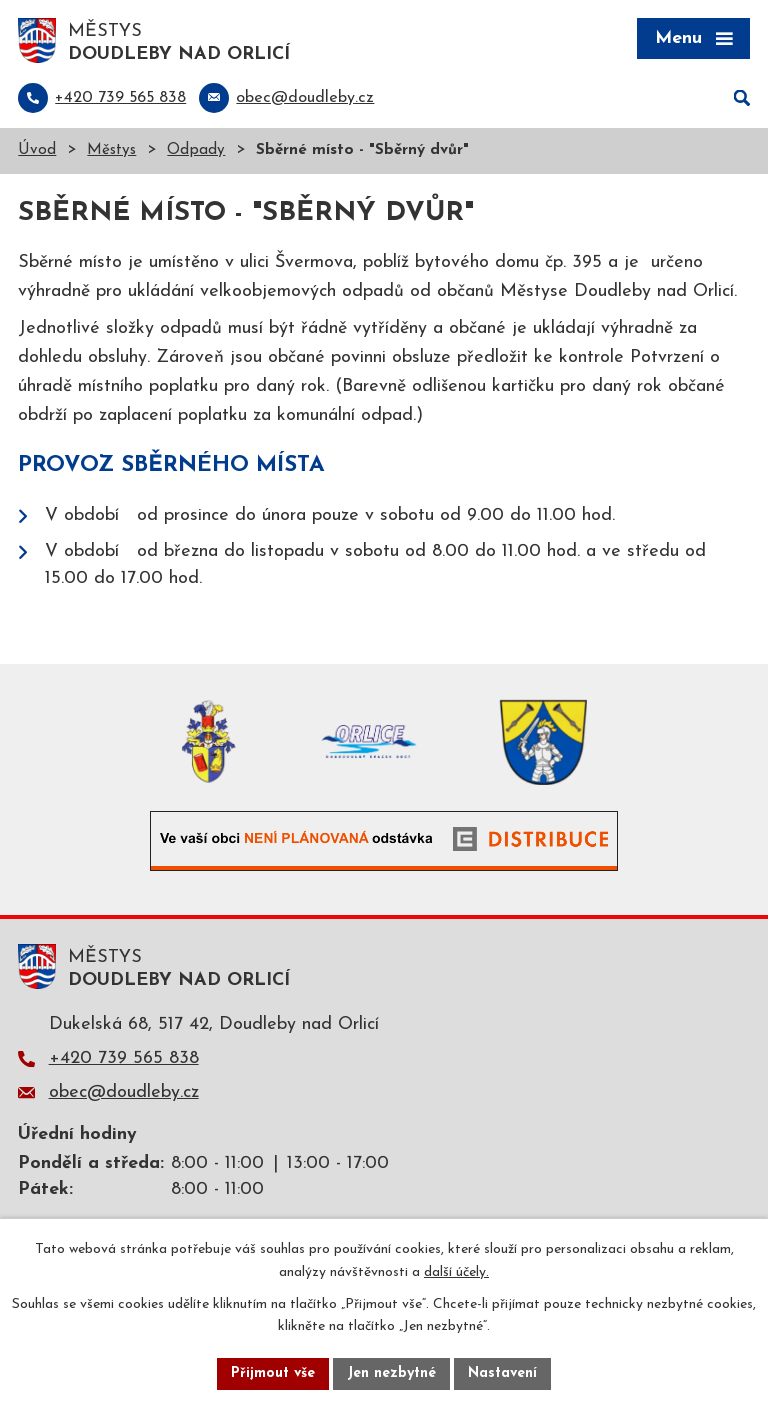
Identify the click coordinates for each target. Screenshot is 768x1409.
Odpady (196, 150)
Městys (111, 150)
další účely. (456, 1272)
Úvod (37, 150)
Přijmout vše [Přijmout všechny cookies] (273, 1373)
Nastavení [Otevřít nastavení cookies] (502, 1373)
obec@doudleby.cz (124, 1092)
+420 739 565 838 (124, 1058)
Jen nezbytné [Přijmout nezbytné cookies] (391, 1373)
